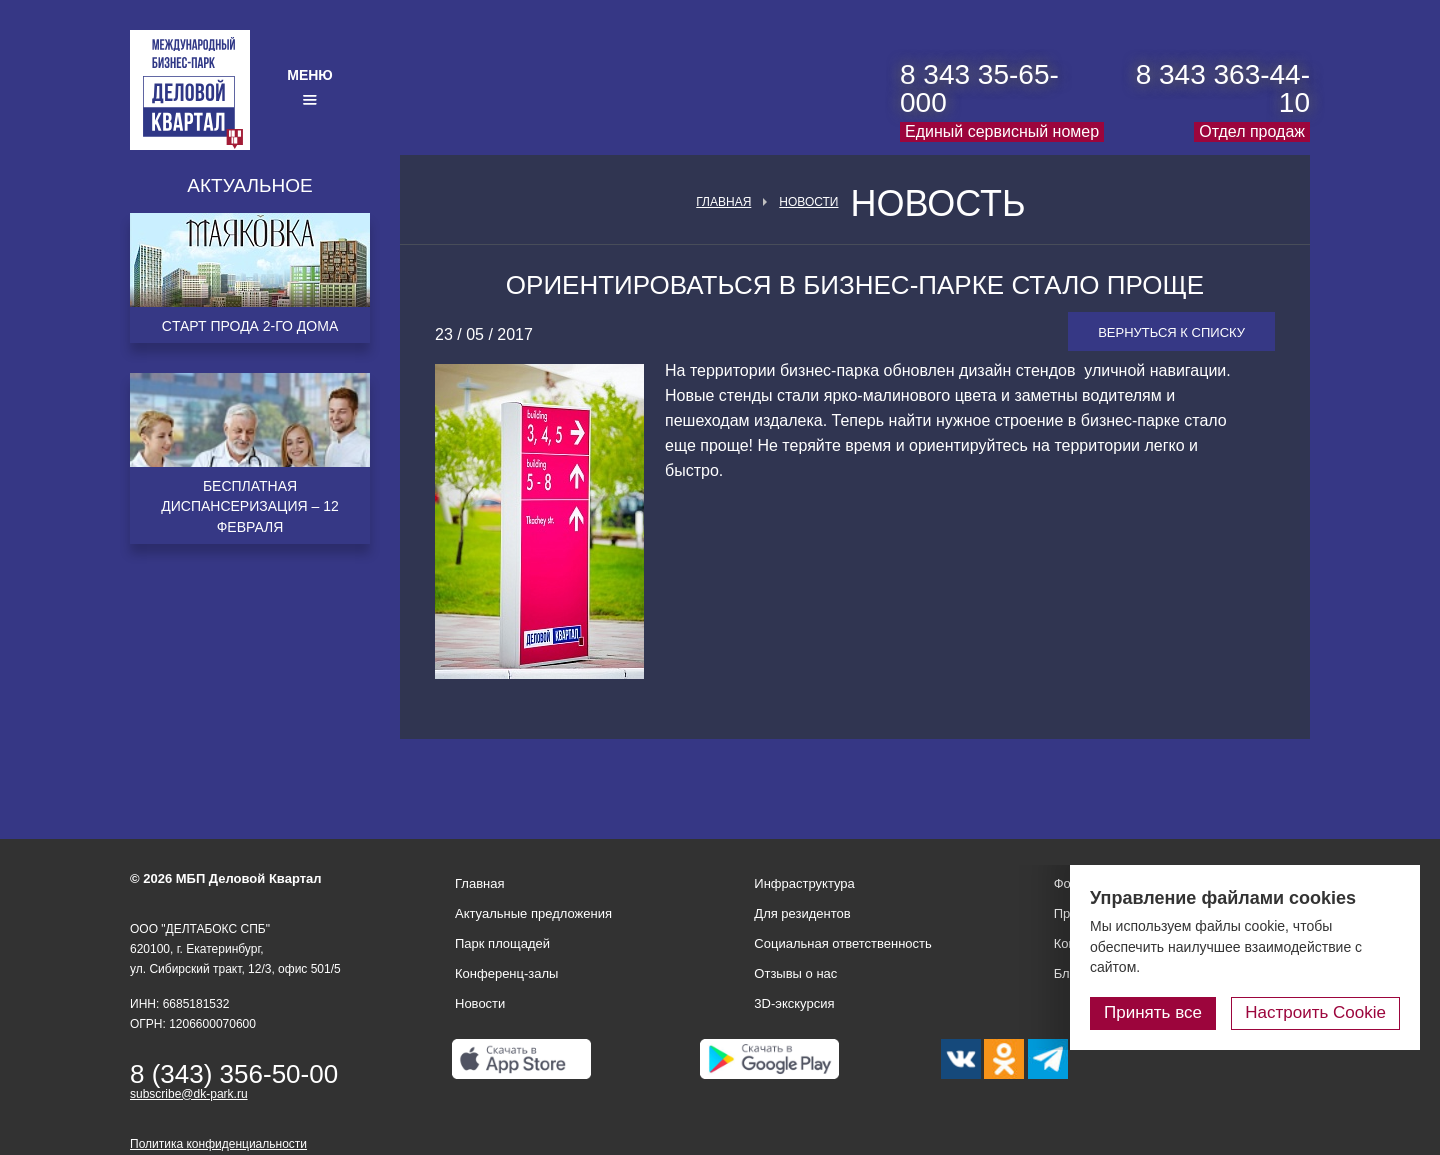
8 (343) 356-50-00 (234, 1074)
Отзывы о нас (795, 973)
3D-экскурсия (794, 1003)
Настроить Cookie (1315, 1012)
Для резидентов (802, 913)
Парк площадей (502, 943)
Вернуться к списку (1171, 332)
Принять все (1153, 1012)
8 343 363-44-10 (1223, 88)
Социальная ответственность (843, 943)
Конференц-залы (506, 973)
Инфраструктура (804, 883)
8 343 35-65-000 (979, 88)
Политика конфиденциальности (218, 1144)
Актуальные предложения (533, 913)
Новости (808, 202)
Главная (723, 202)
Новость (937, 204)
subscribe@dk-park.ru (189, 1094)
